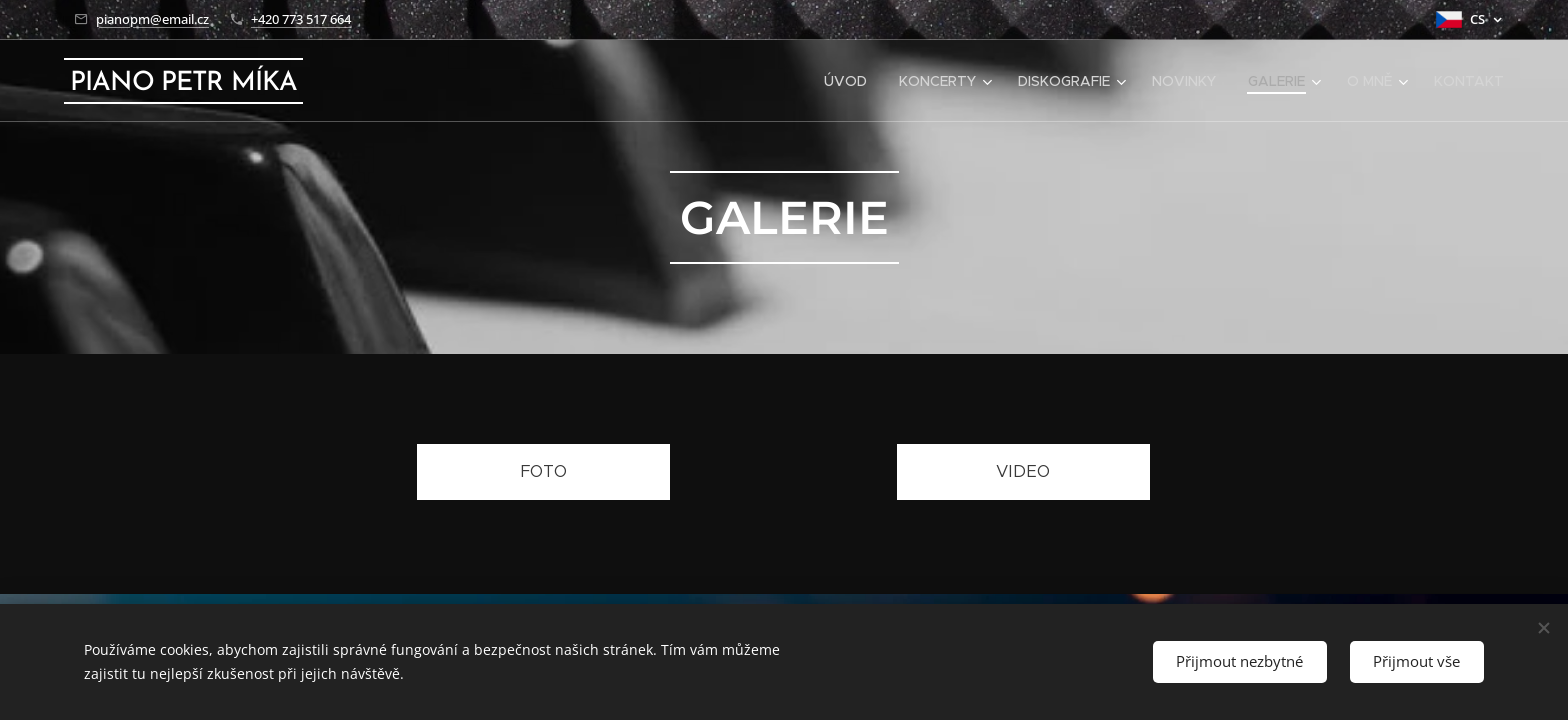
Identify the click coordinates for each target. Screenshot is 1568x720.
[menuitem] (851, 81)
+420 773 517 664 (301, 19)
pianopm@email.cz (152, 19)
